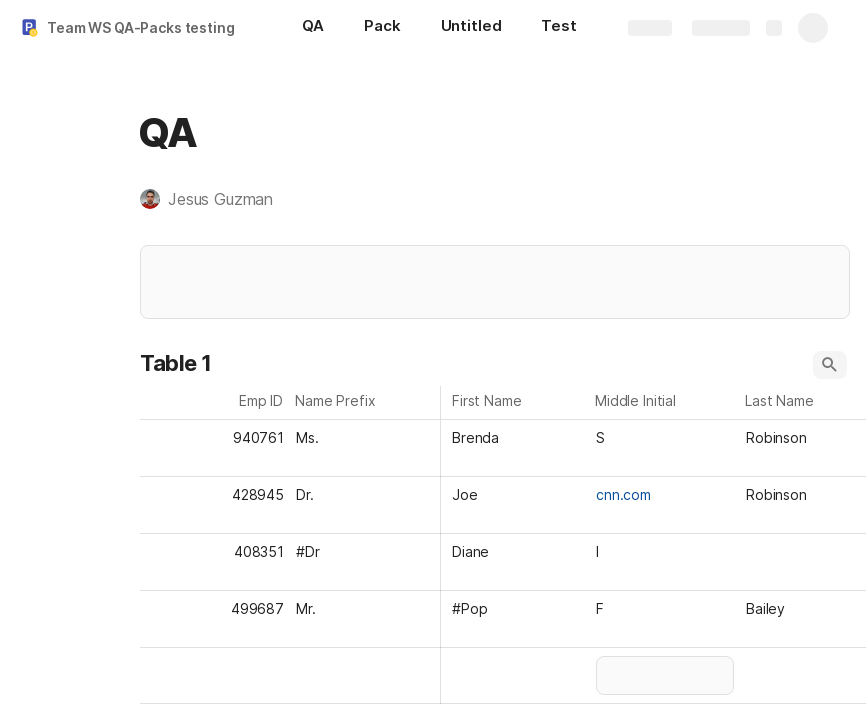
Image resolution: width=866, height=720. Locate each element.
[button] (216, 199)
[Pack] (382, 28)
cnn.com (623, 494)
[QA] (313, 28)
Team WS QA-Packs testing (141, 27)
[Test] (558, 28)
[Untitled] (471, 28)
